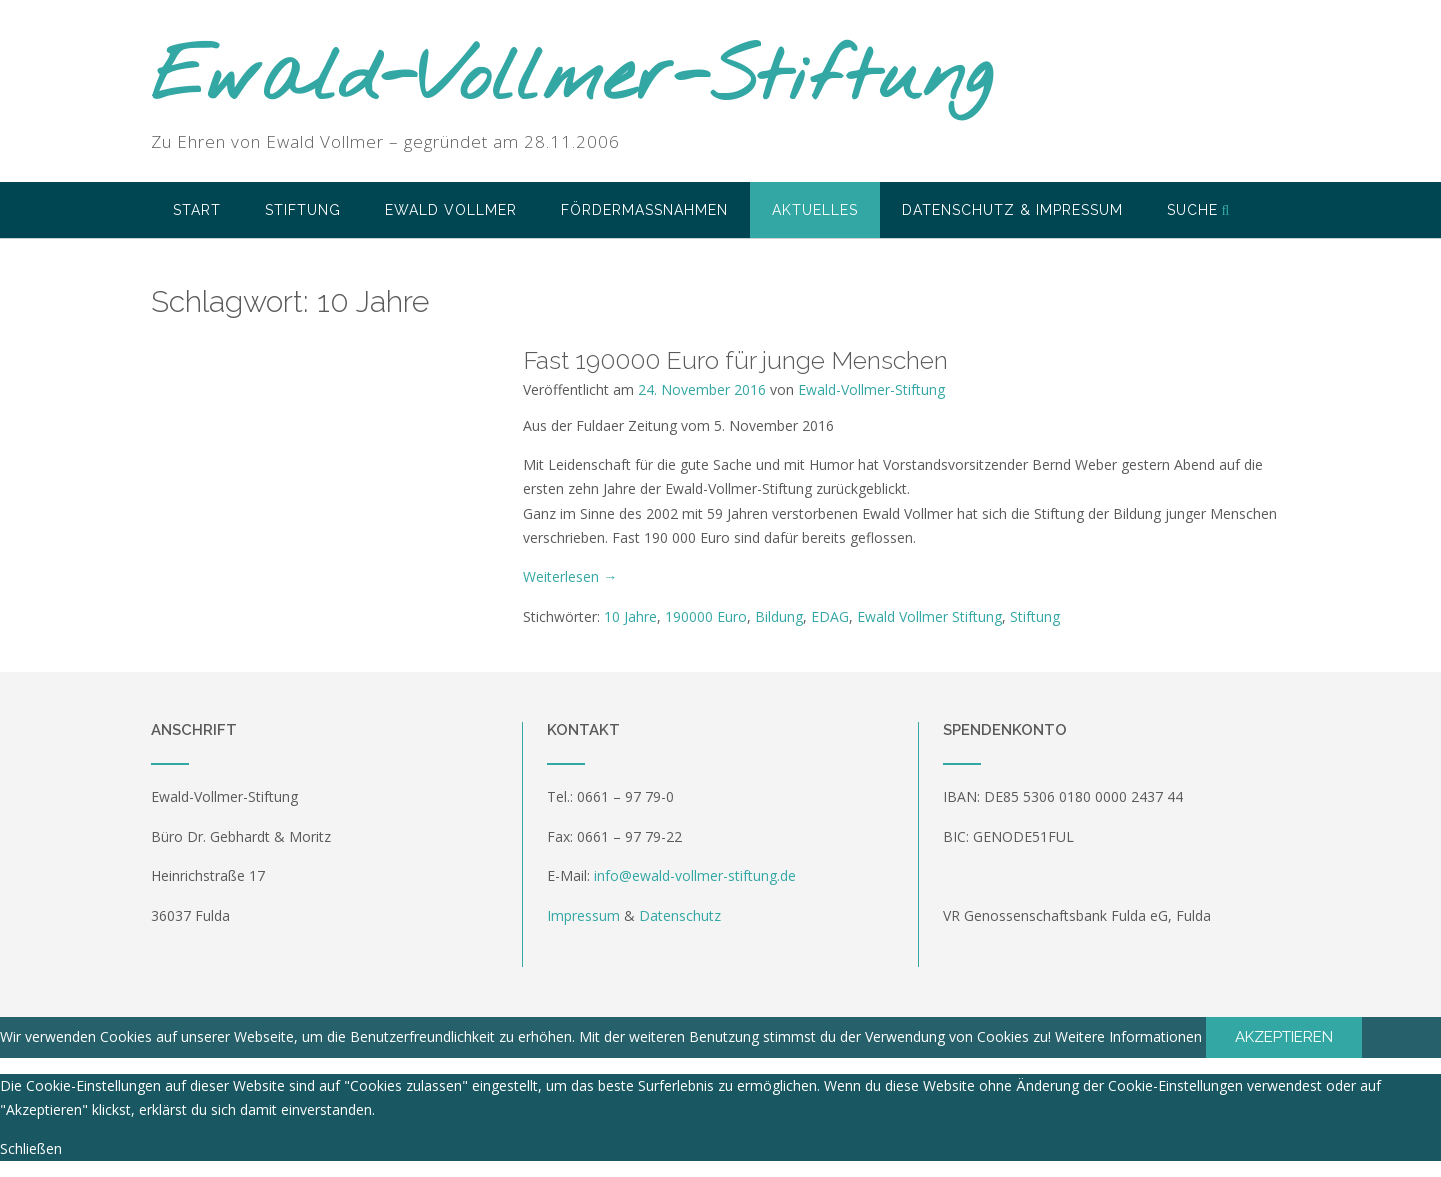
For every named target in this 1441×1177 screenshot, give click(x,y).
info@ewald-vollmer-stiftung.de (695, 875)
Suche (1199, 210)
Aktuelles (815, 210)
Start (197, 210)
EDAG (830, 616)
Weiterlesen (570, 576)
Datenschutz (680, 915)
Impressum (583, 915)
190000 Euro (706, 616)
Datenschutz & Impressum (1012, 210)
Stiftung (303, 210)
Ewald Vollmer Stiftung (929, 616)
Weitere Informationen (1128, 1036)
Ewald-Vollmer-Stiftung (572, 80)
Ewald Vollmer (451, 210)
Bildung (779, 616)
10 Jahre (630, 616)
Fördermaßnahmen (644, 210)
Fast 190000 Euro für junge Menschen (735, 360)
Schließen (31, 1148)
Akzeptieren (1284, 1037)
